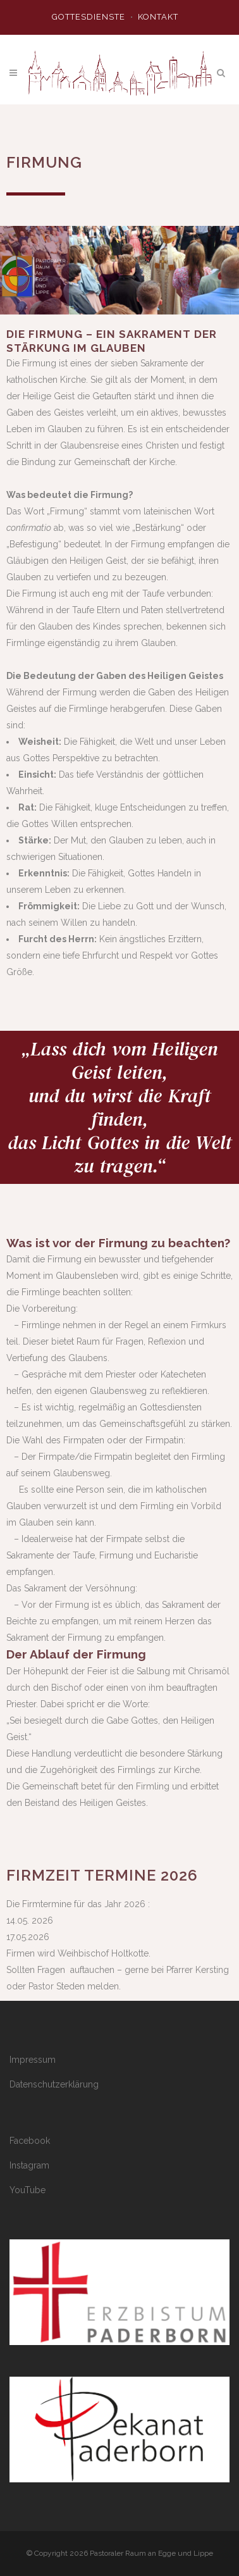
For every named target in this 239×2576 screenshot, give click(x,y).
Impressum (32, 2060)
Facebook (29, 2141)
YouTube (27, 2190)
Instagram (29, 2165)
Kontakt (158, 17)
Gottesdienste (88, 17)
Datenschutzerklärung (54, 2084)
